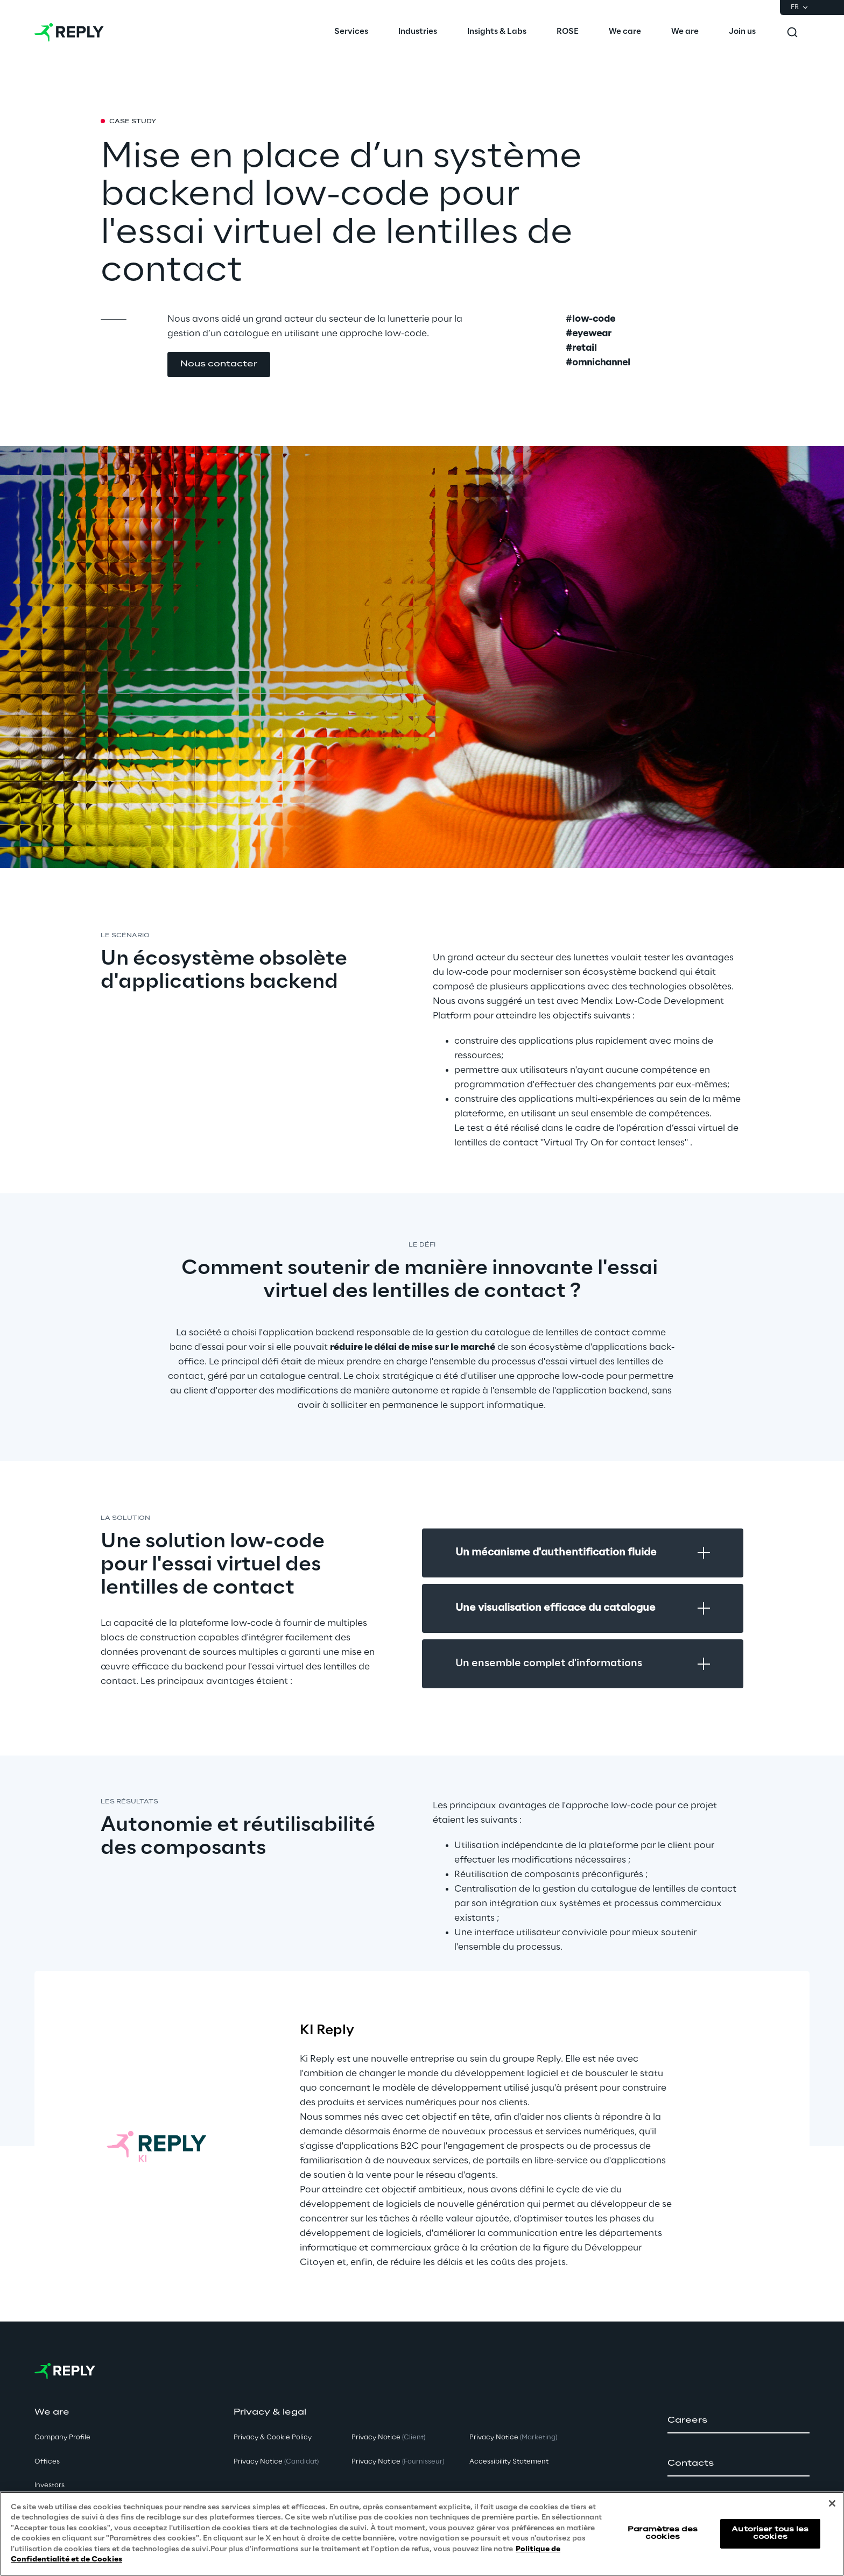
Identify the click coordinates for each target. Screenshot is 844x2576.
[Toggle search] (792, 32)
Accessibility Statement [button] (508, 2461)
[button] (218, 365)
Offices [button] (47, 2461)
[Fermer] (832, 2503)
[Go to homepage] (69, 32)
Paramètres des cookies (663, 2533)
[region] (422, 2534)
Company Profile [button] (62, 2437)
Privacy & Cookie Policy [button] (273, 2437)
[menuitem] (351, 32)
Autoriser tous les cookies (770, 2533)
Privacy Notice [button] (276, 2461)
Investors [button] (49, 2485)
